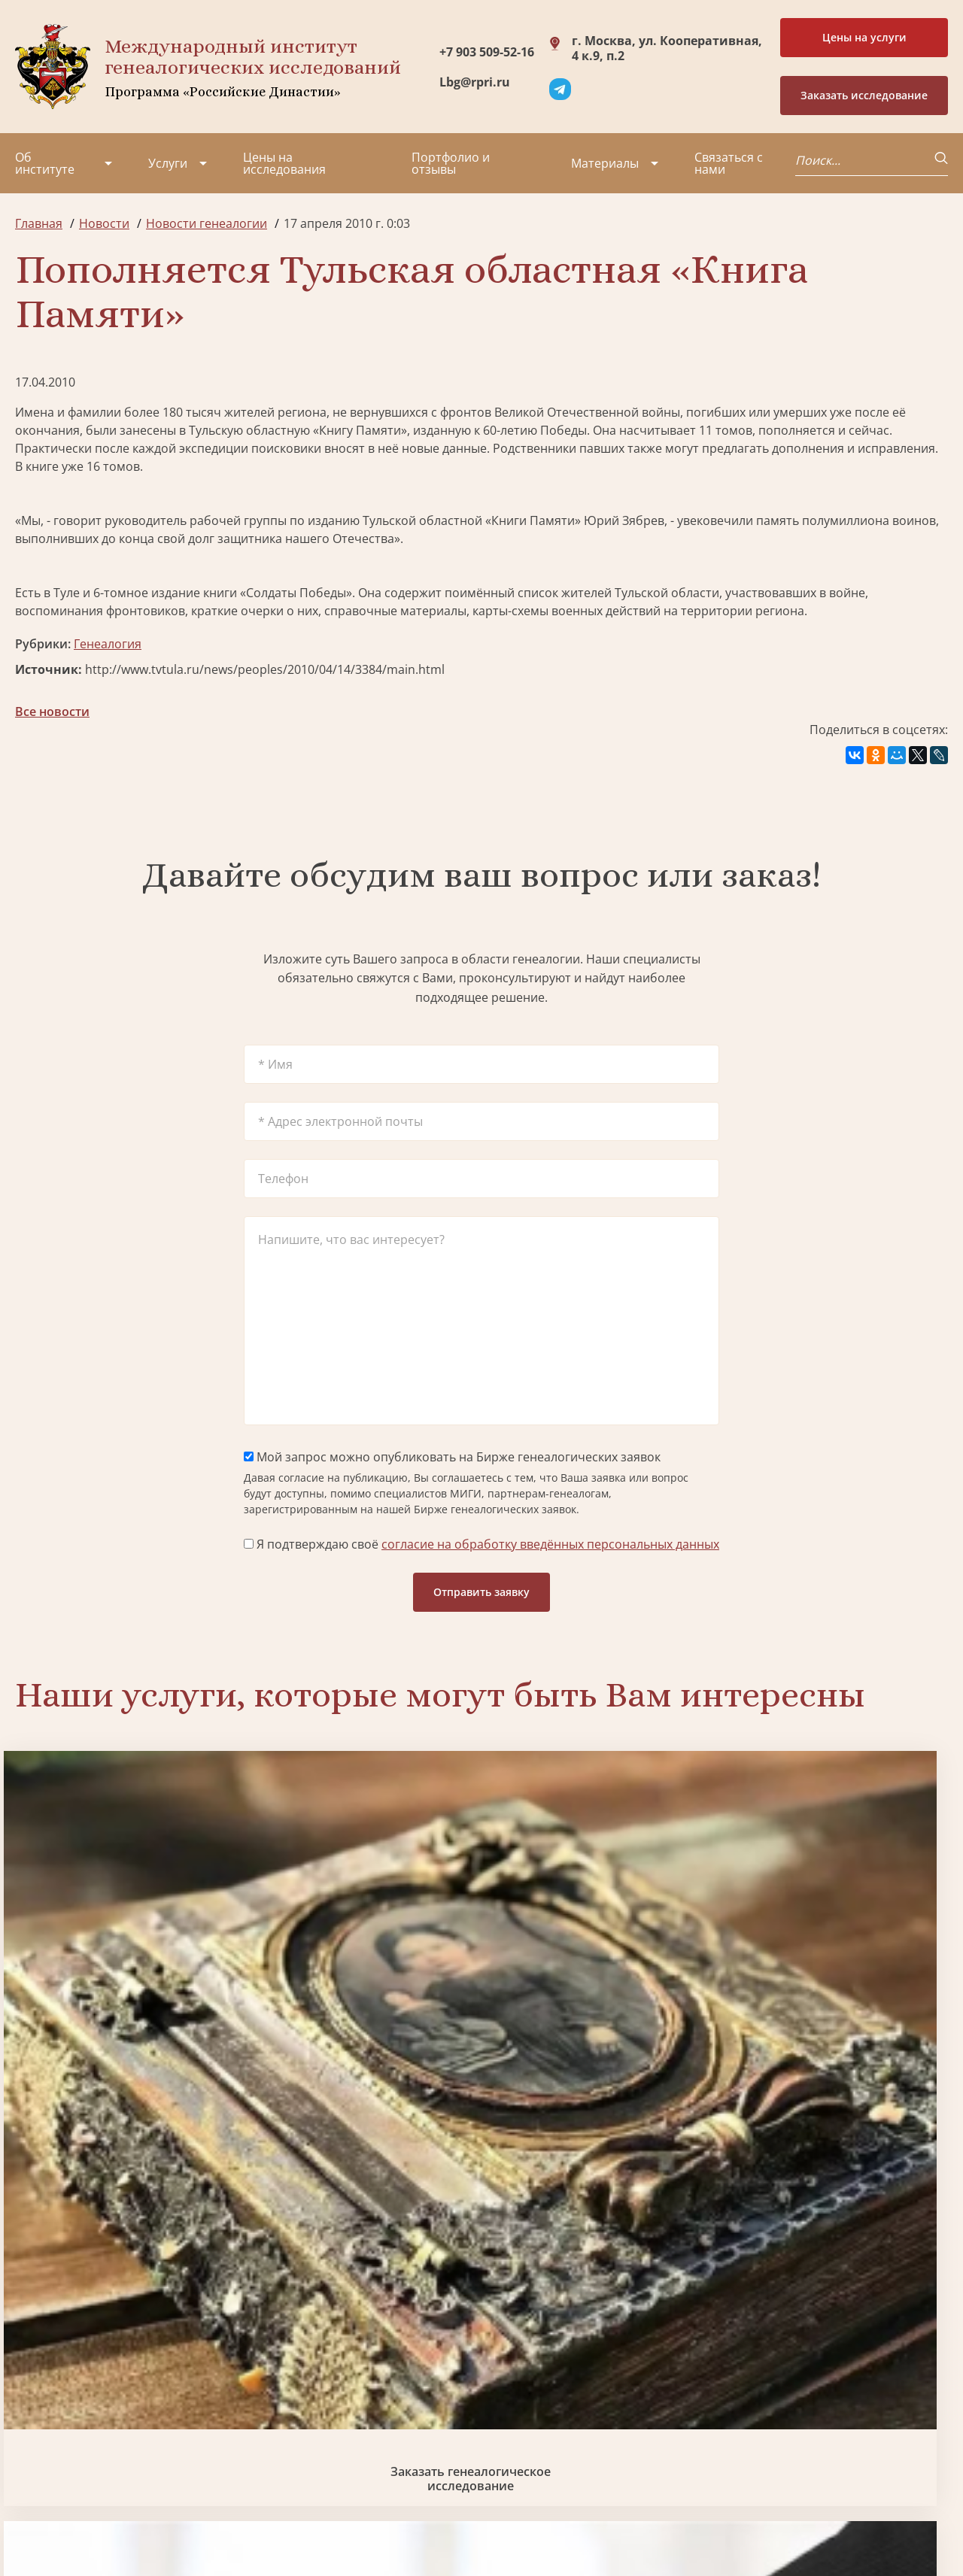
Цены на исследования (284, 163)
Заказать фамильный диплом (837, 1961)
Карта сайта (470, 2523)
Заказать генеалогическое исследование (126, 1961)
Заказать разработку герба (126, 2214)
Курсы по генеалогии (555, 2461)
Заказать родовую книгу (600, 2214)
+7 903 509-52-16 (486, 52)
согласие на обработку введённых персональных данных (550, 1544)
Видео (33, 2443)
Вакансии (143, 2416)
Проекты (41, 2389)
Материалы (605, 163)
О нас (31, 2362)
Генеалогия (107, 644)
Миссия (137, 2389)
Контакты (143, 2443)
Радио (33, 2470)
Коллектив (46, 2416)
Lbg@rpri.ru (474, 82)
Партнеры (145, 2362)
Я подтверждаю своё (481, 1544)
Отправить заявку (481, 1592)
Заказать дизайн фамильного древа (837, 2215)
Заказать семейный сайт (600, 1962)
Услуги (167, 163)
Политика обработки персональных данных (129, 2515)
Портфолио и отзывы (451, 163)
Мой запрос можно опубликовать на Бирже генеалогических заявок (452, 1457)
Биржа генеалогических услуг (363, 1961)
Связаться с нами (728, 163)
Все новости (52, 711)
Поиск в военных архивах (363, 2214)
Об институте (44, 163)
